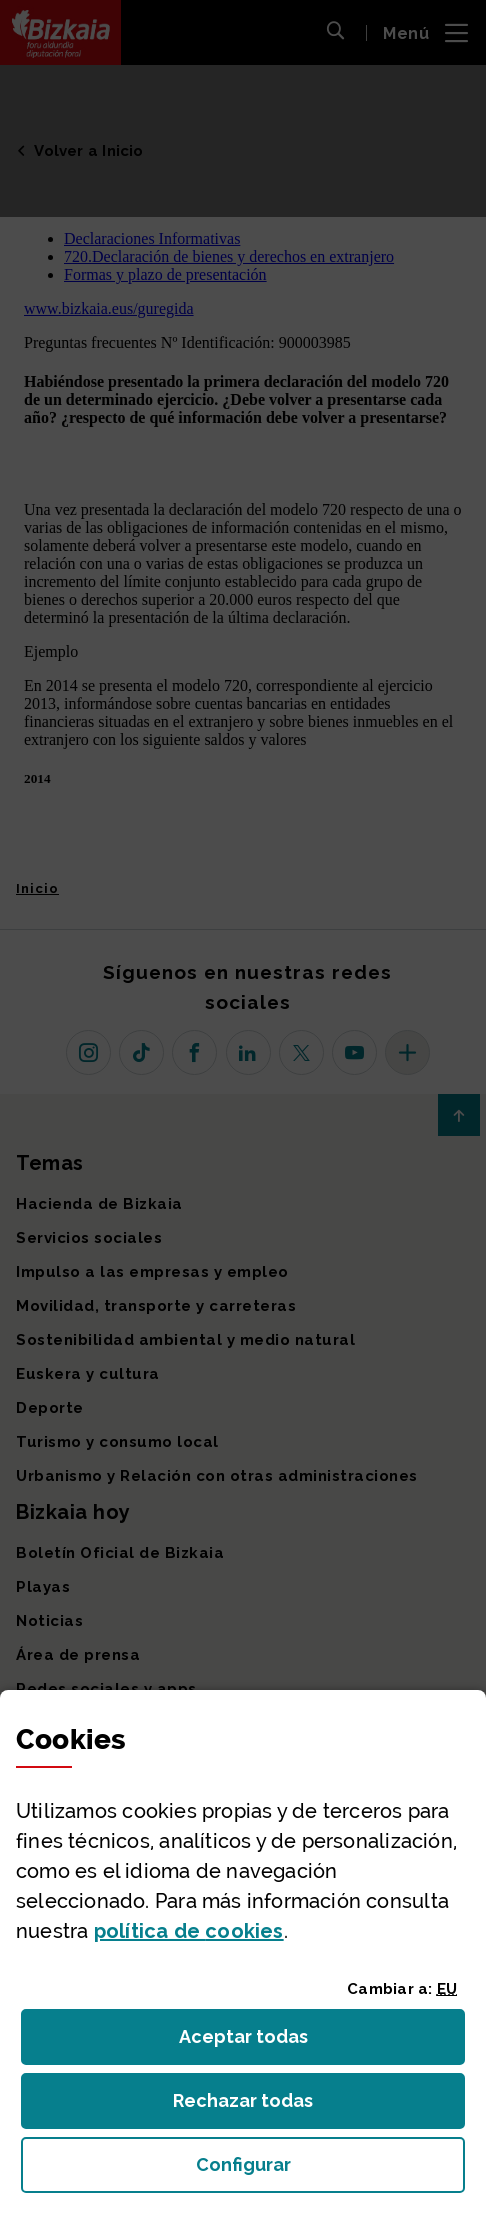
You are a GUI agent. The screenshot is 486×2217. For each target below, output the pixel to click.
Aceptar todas (261, 2042)
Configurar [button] (331, 2170)
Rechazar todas (258, 2106)
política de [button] (189, 1931)
